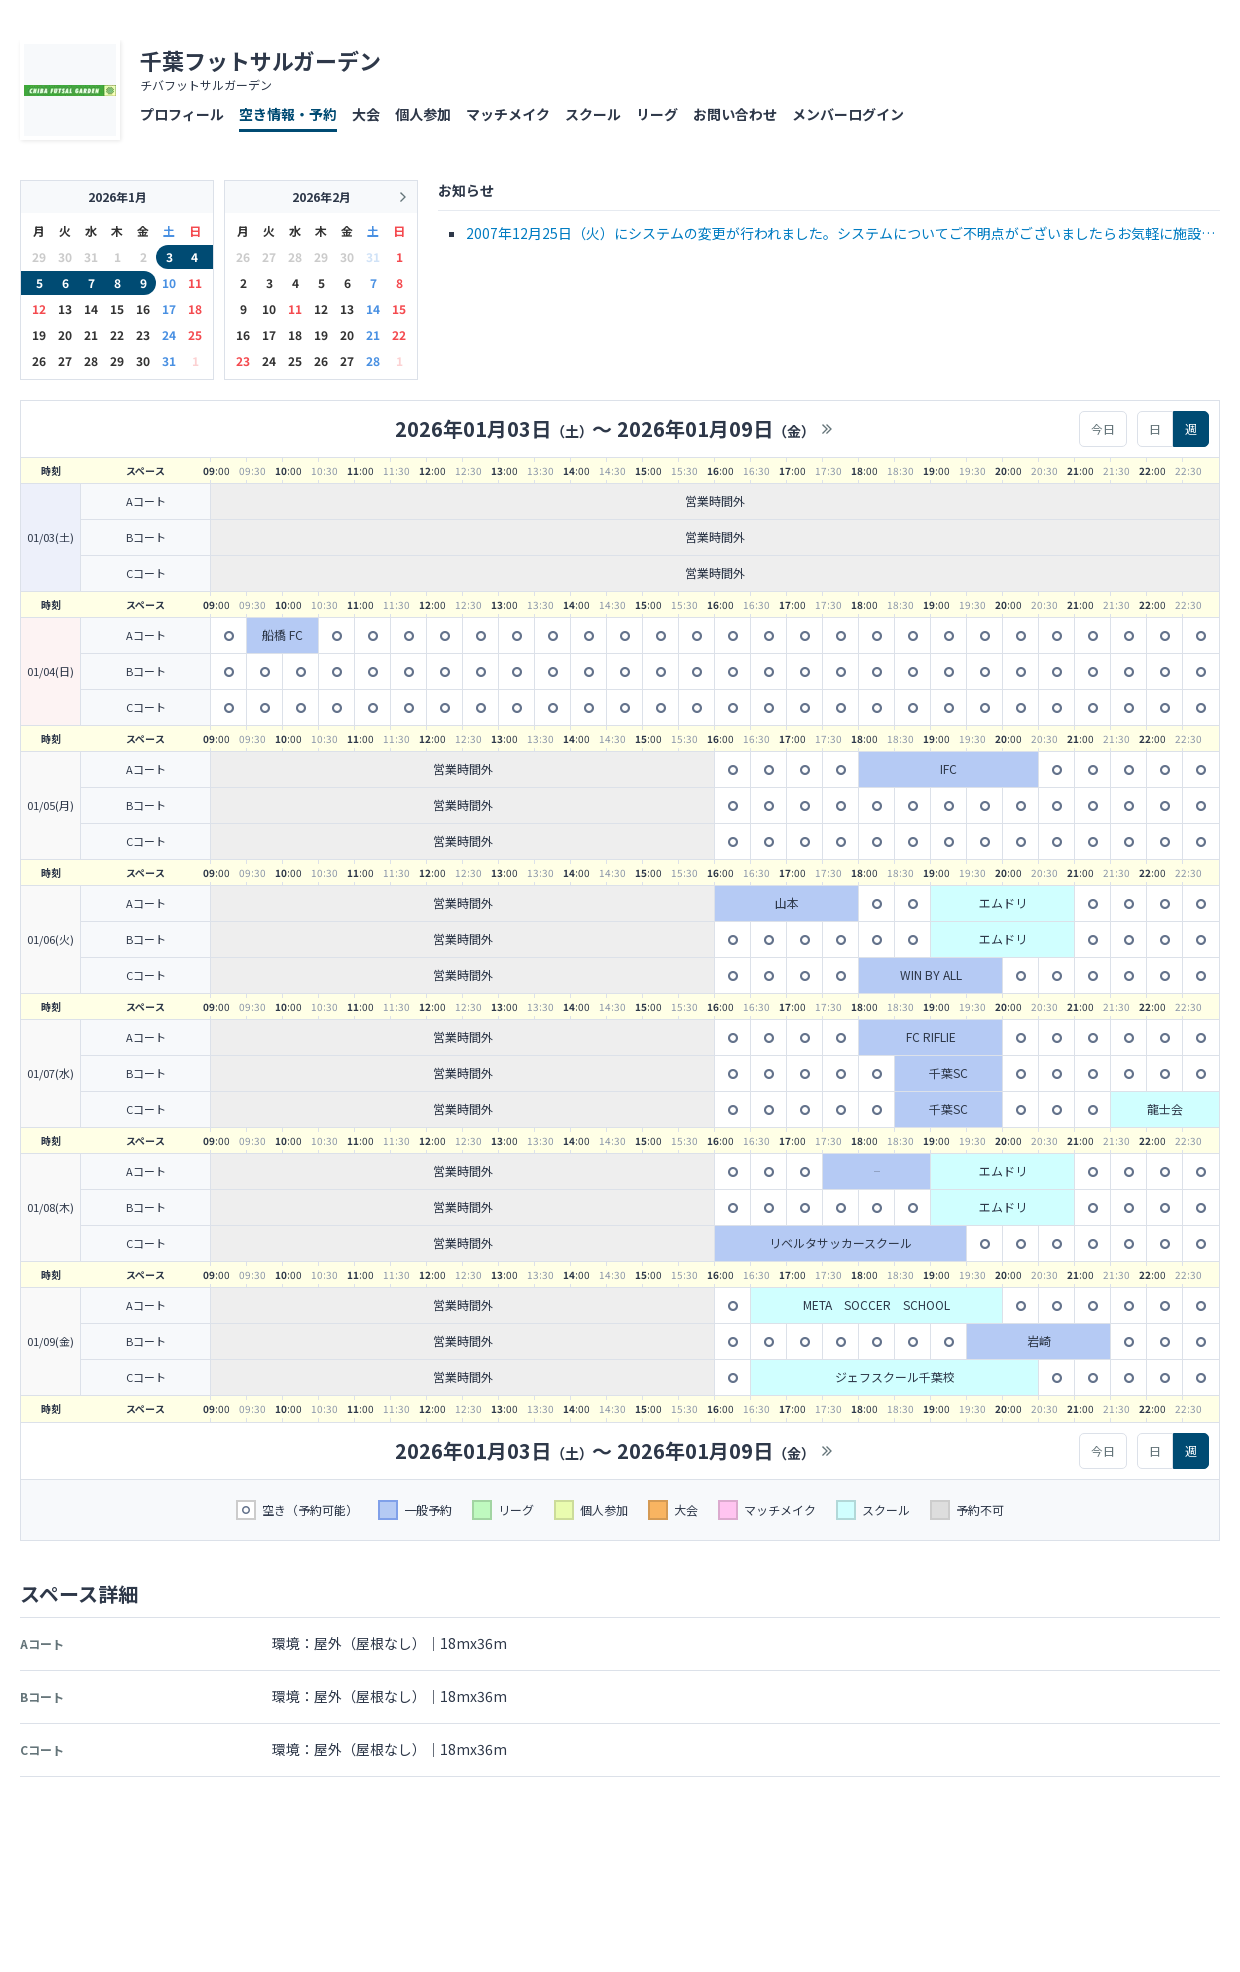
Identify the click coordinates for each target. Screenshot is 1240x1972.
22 (117, 334)
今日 (1103, 428)
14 (91, 308)
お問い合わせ (735, 114)
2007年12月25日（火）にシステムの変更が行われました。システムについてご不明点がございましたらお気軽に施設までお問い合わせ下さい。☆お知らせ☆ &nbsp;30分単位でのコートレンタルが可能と (840, 234)
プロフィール (182, 114)
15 (117, 308)
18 (195, 308)
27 (65, 360)
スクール (593, 114)
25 (195, 334)
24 (169, 334)
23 (143, 334)
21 (91, 334)
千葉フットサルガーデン (260, 60)
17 (169, 308)
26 (39, 360)
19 (39, 334)
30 (143, 360)
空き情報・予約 (288, 114)
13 (65, 308)
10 (169, 282)
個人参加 (423, 114)
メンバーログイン (848, 114)
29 (117, 360)
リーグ (657, 114)
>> (827, 429)
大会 (366, 114)
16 (143, 308)
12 (39, 308)
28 (91, 360)
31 (169, 360)
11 (195, 282)
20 (65, 334)
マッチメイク (508, 114)
